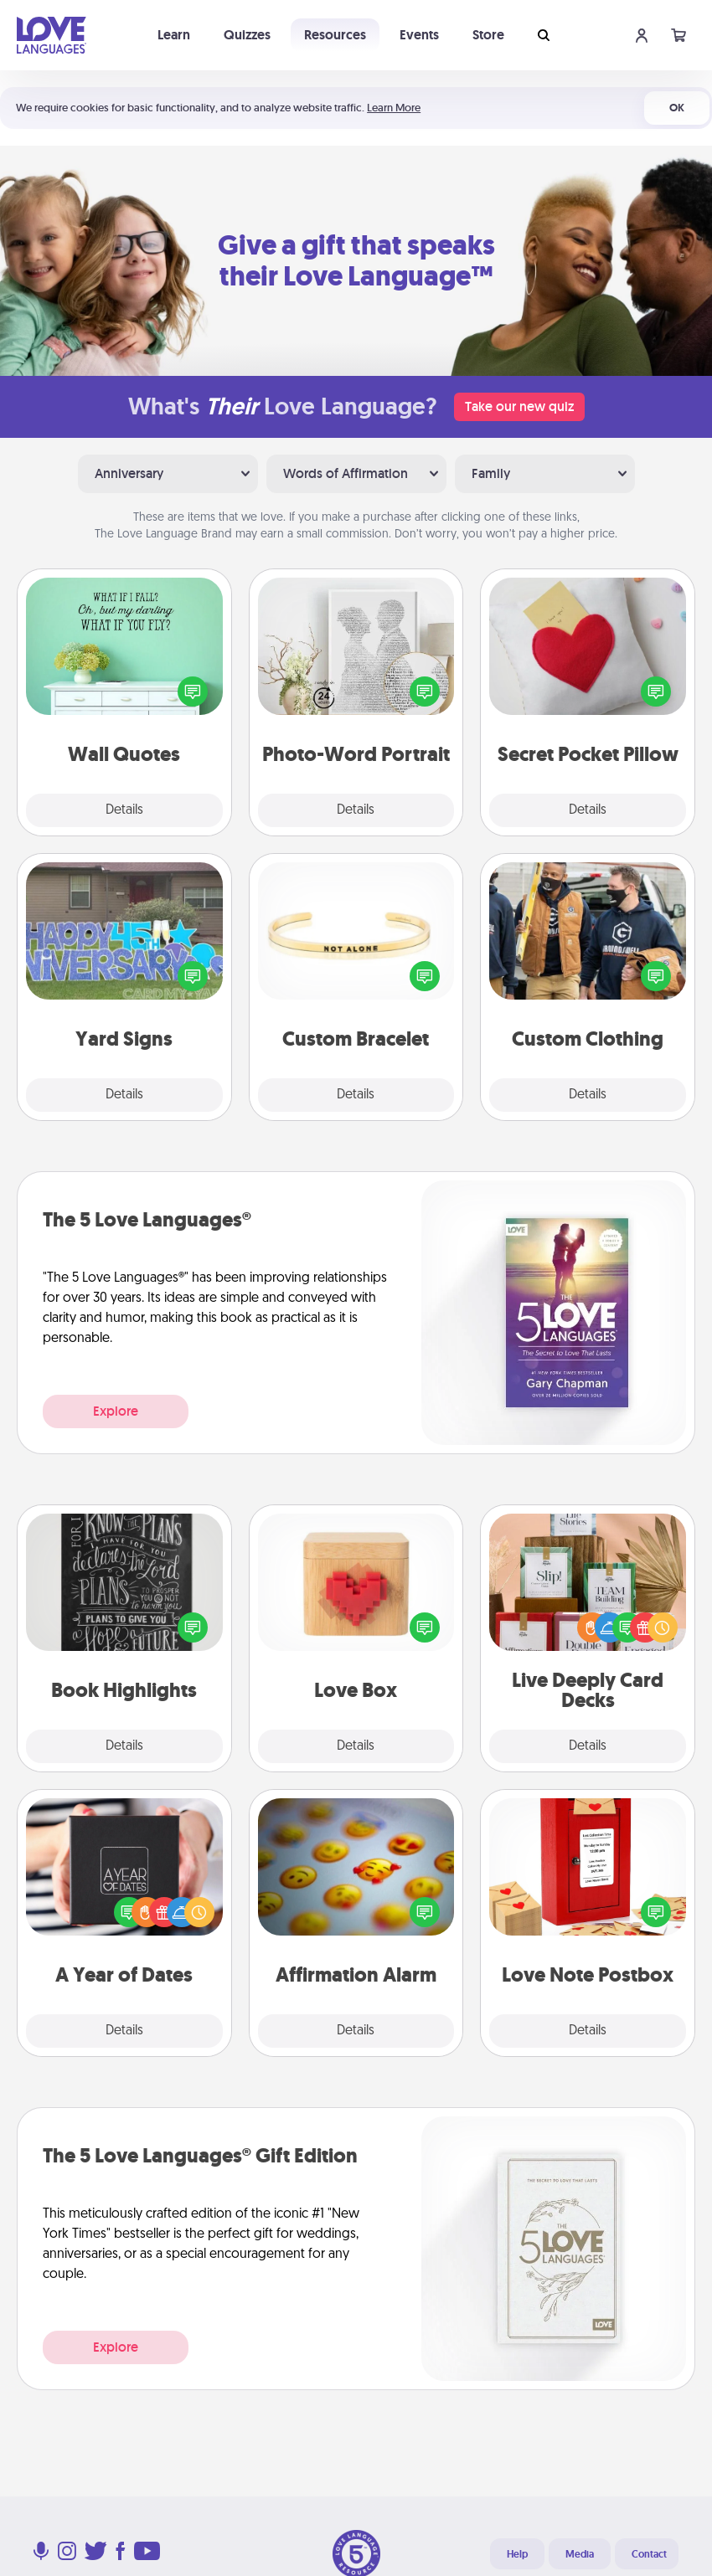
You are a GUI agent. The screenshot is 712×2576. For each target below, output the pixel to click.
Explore (115, 1411)
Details (124, 810)
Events (419, 35)
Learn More (393, 107)
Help (517, 2554)
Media (579, 2554)
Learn (173, 35)
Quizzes (247, 35)
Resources (335, 35)
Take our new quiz (519, 406)
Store (488, 35)
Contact (649, 2554)
